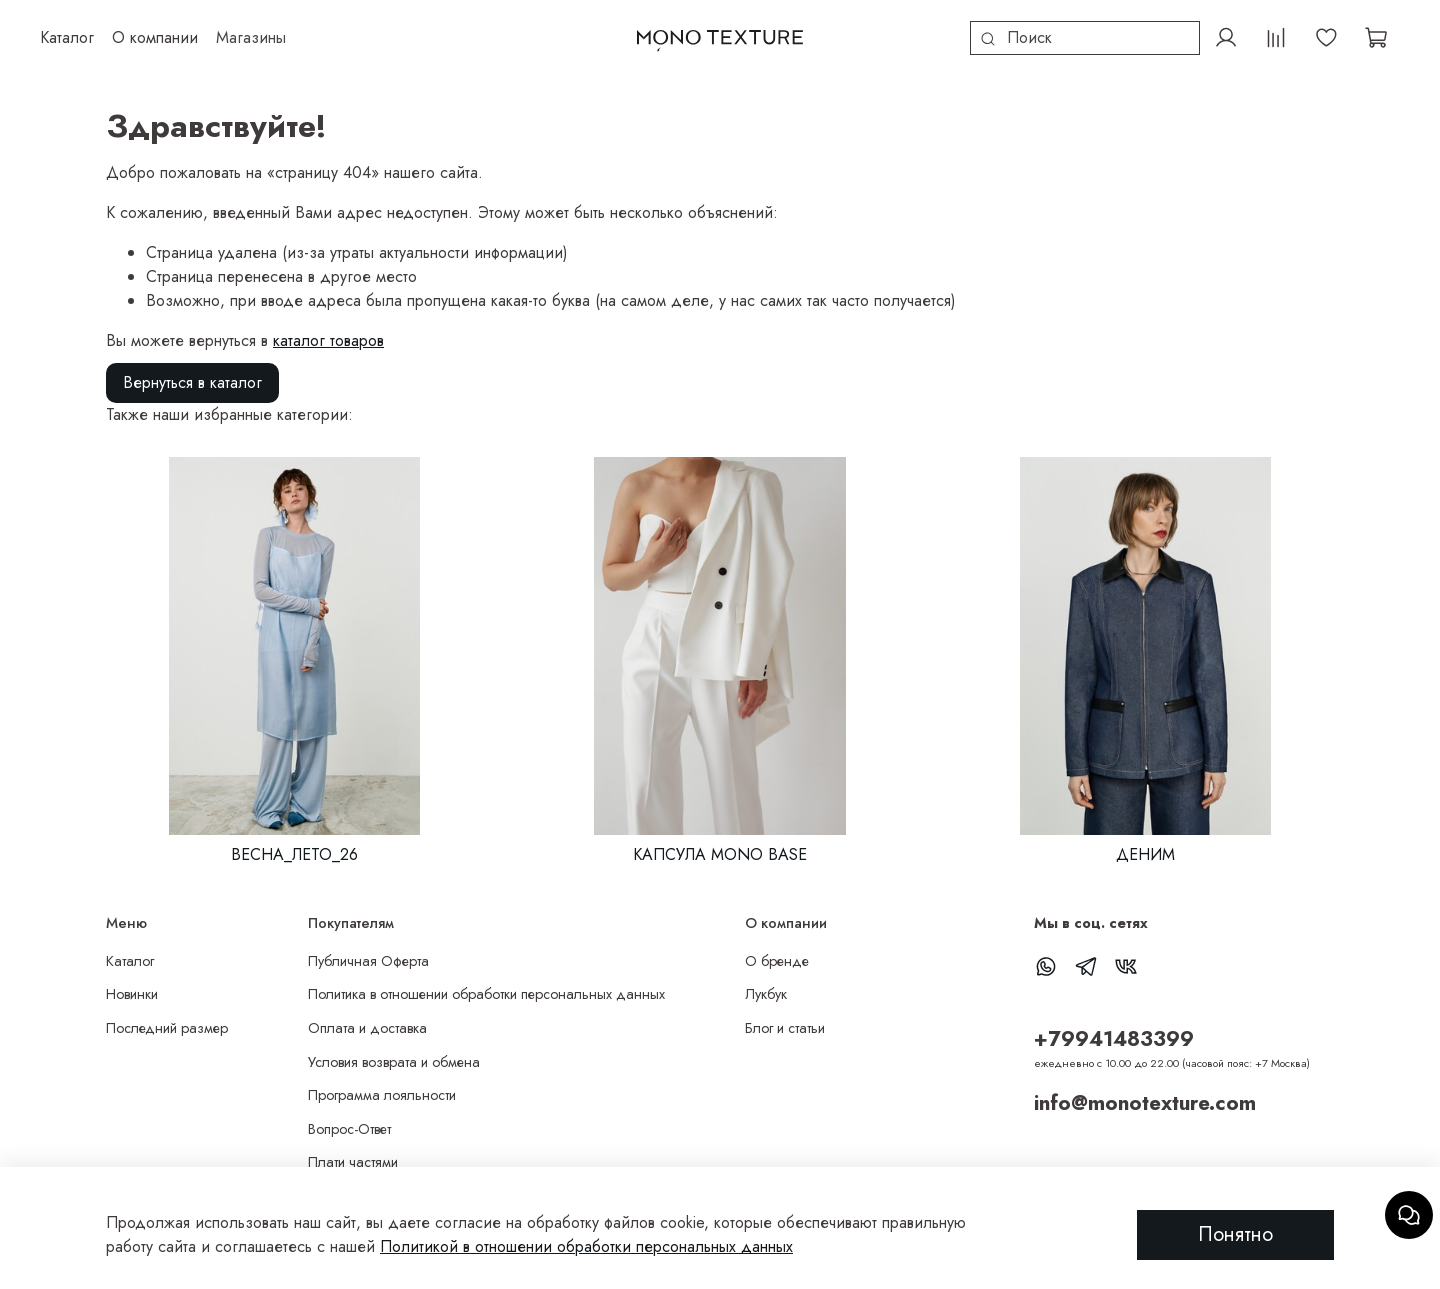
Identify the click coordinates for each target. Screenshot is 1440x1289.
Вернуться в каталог (192, 382)
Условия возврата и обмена (394, 1062)
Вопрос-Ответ (349, 1129)
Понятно (1235, 1234)
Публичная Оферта (368, 961)
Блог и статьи (785, 1028)
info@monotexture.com (1145, 1103)
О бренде (777, 961)
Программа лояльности (382, 1095)
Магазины (251, 37)
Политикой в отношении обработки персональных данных (586, 1246)
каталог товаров (328, 340)
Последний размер (167, 1028)
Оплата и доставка (367, 1028)
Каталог (130, 961)
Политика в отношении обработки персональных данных (486, 994)
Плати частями (353, 1162)
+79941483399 (1114, 1039)
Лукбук (766, 994)
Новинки (132, 994)
